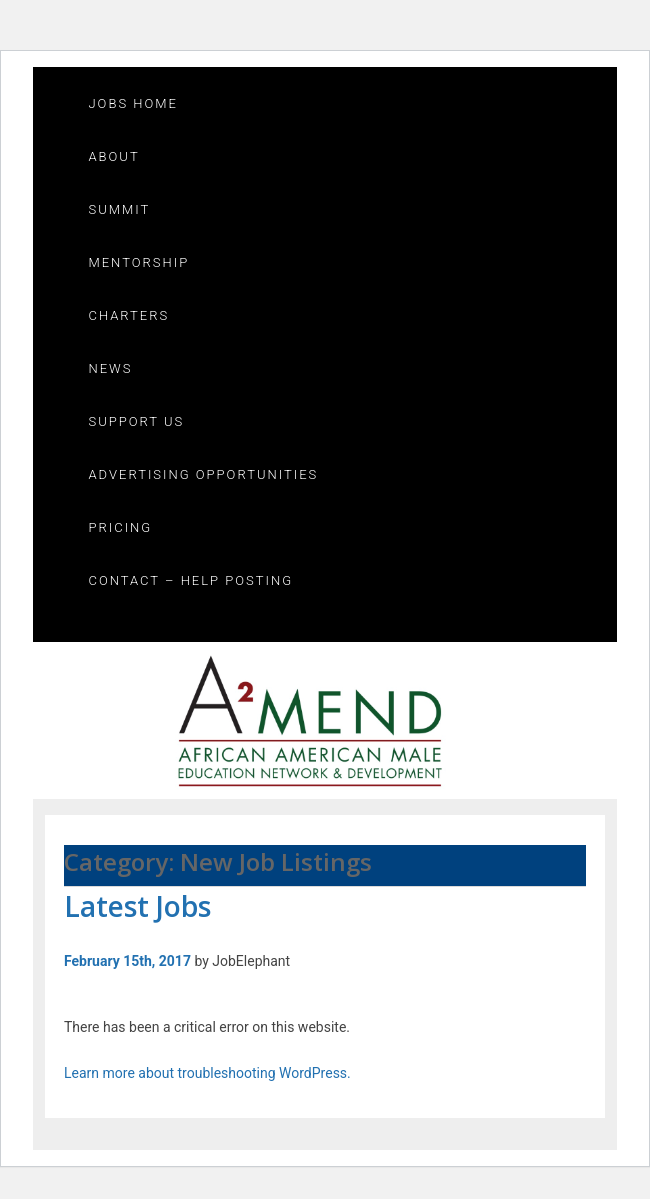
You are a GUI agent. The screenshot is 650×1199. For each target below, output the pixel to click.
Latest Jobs (137, 906)
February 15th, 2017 (127, 961)
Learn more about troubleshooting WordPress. (207, 1073)
